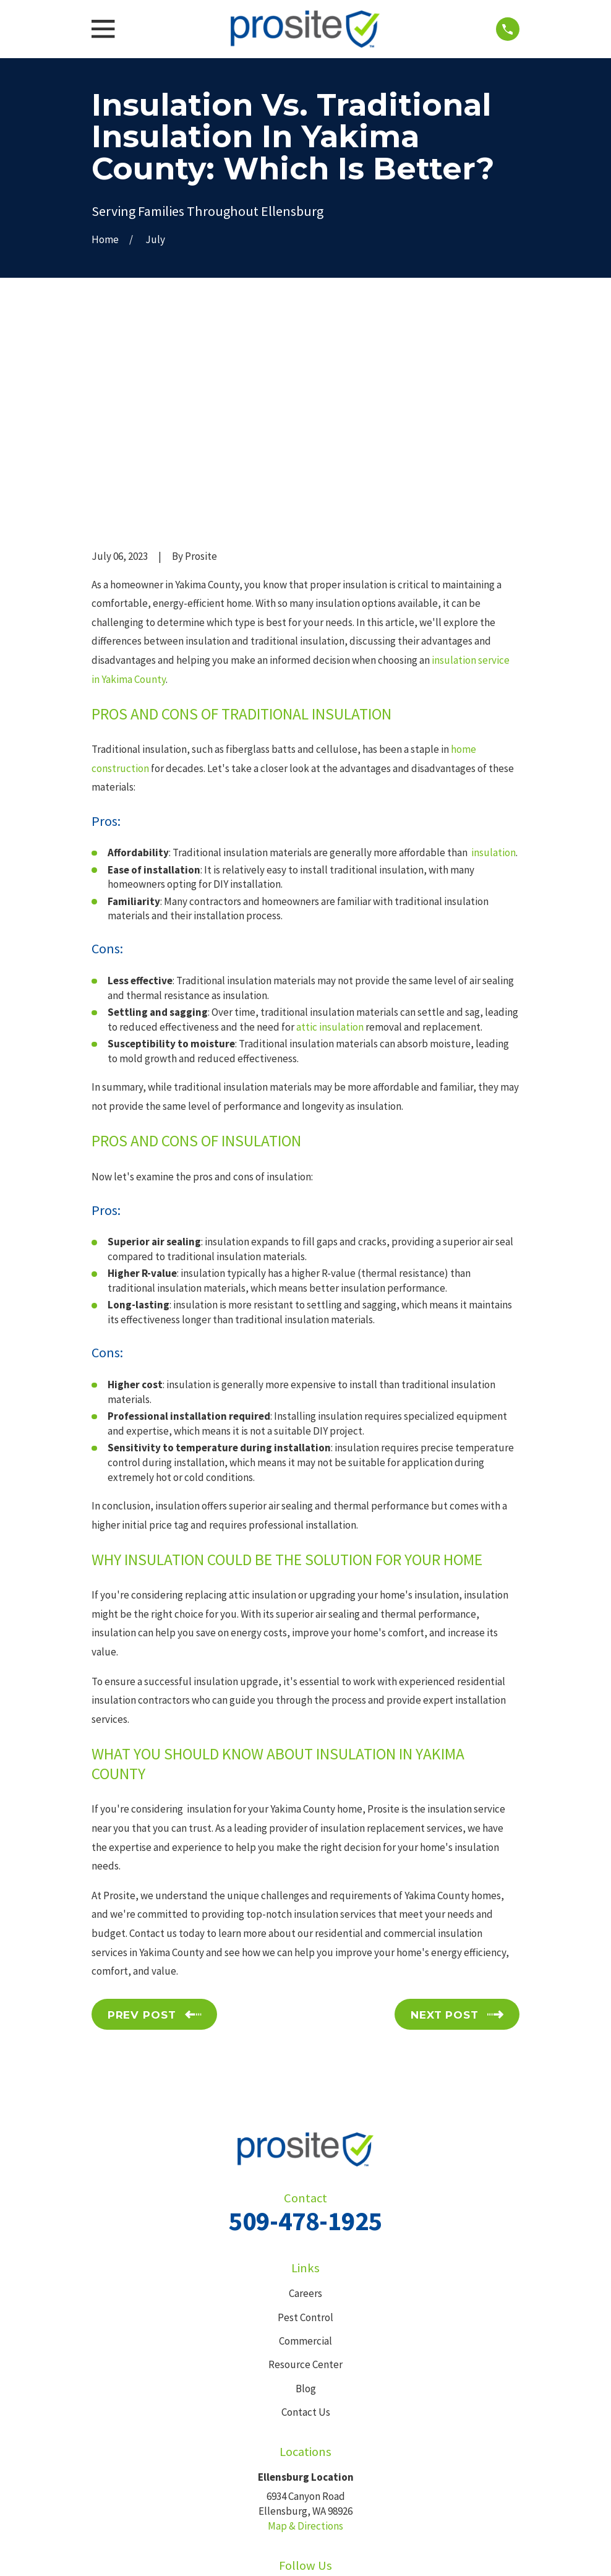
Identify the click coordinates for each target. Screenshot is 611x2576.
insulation (492, 661)
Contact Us (305, 2220)
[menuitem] (108, 2551)
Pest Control (305, 2125)
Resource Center (305, 2173)
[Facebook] (291, 2400)
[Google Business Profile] (319, 2400)
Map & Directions (305, 2335)
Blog (306, 2197)
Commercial (305, 2149)
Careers (305, 2102)
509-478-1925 (305, 2029)
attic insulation (330, 835)
